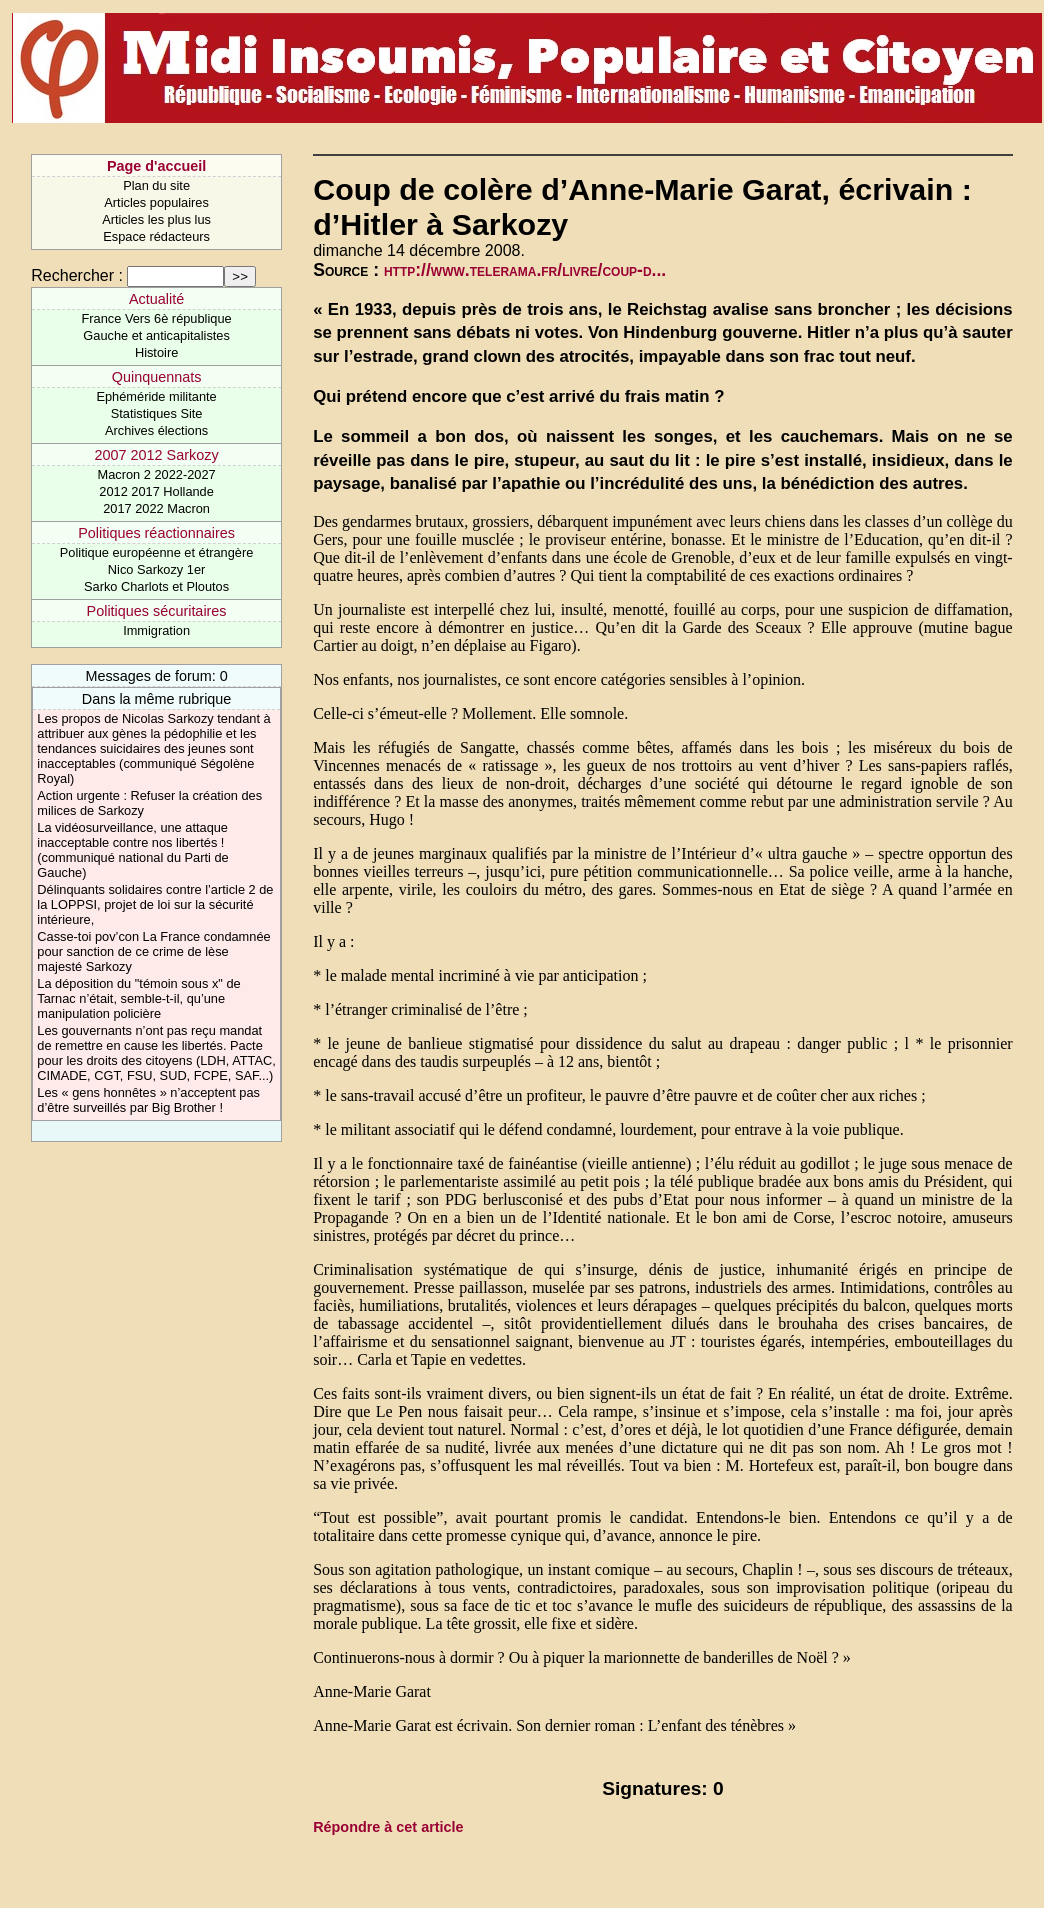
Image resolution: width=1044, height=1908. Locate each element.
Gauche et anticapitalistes (156, 335)
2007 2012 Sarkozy (157, 455)
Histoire (156, 352)
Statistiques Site (157, 413)
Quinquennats (157, 377)
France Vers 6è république (157, 318)
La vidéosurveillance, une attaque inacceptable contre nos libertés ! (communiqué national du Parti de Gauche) (132, 850)
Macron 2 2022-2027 (157, 474)
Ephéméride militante (156, 396)
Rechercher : (77, 275)
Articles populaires (156, 202)
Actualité (156, 299)
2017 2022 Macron (156, 508)
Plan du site (156, 185)
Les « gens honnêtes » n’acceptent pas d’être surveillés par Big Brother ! (148, 1100)
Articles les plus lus (156, 219)
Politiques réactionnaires (156, 533)
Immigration (156, 630)
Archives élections (156, 430)
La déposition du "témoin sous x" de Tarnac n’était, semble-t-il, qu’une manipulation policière (138, 998)
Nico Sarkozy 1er (156, 569)
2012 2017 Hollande (156, 491)
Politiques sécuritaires (157, 611)
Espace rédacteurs (156, 236)
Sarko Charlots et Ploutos (156, 586)
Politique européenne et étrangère (157, 552)
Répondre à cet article (388, 1827)
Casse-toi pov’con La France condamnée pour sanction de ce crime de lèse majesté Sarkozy (153, 951)
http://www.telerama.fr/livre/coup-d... (525, 270)
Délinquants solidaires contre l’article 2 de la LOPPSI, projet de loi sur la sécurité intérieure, (155, 904)
